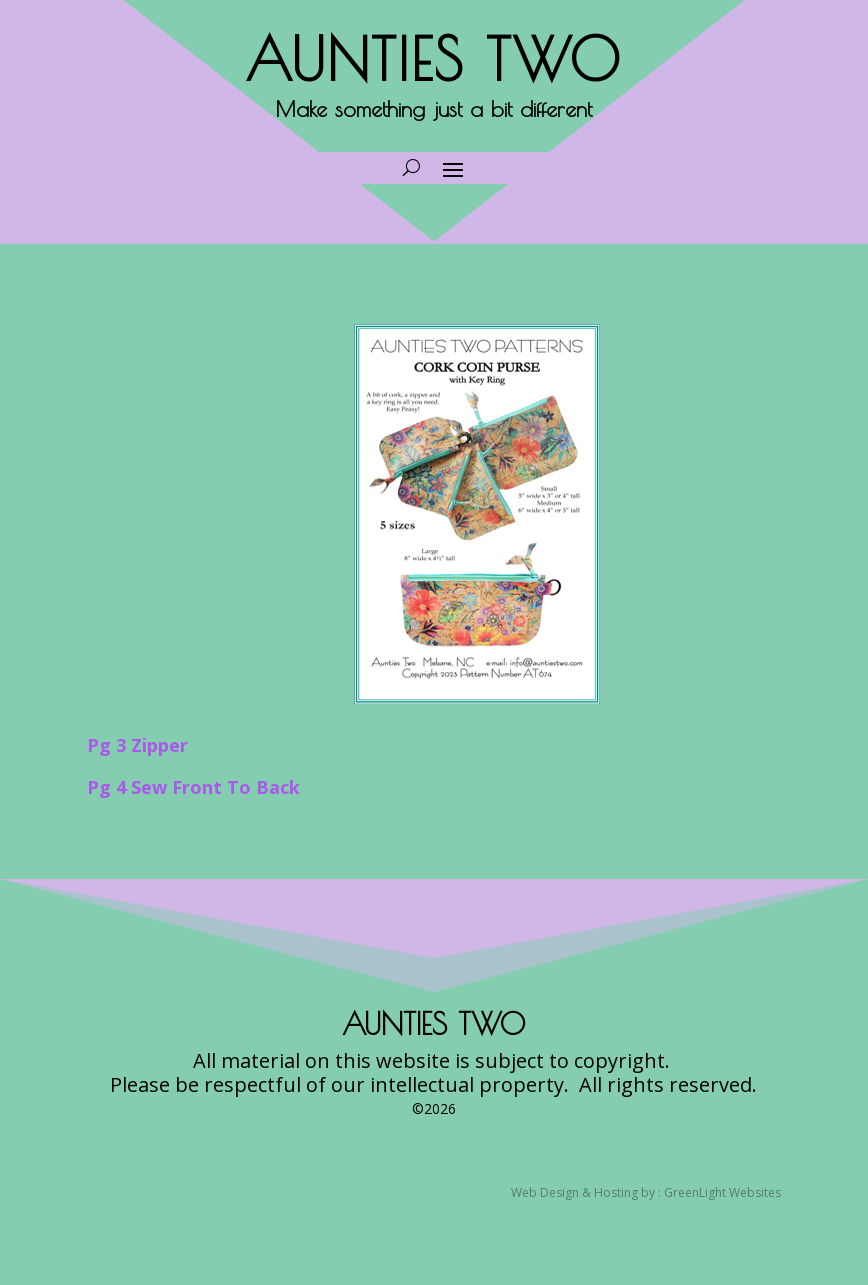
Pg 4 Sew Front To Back (193, 787)
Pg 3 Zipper (137, 745)
